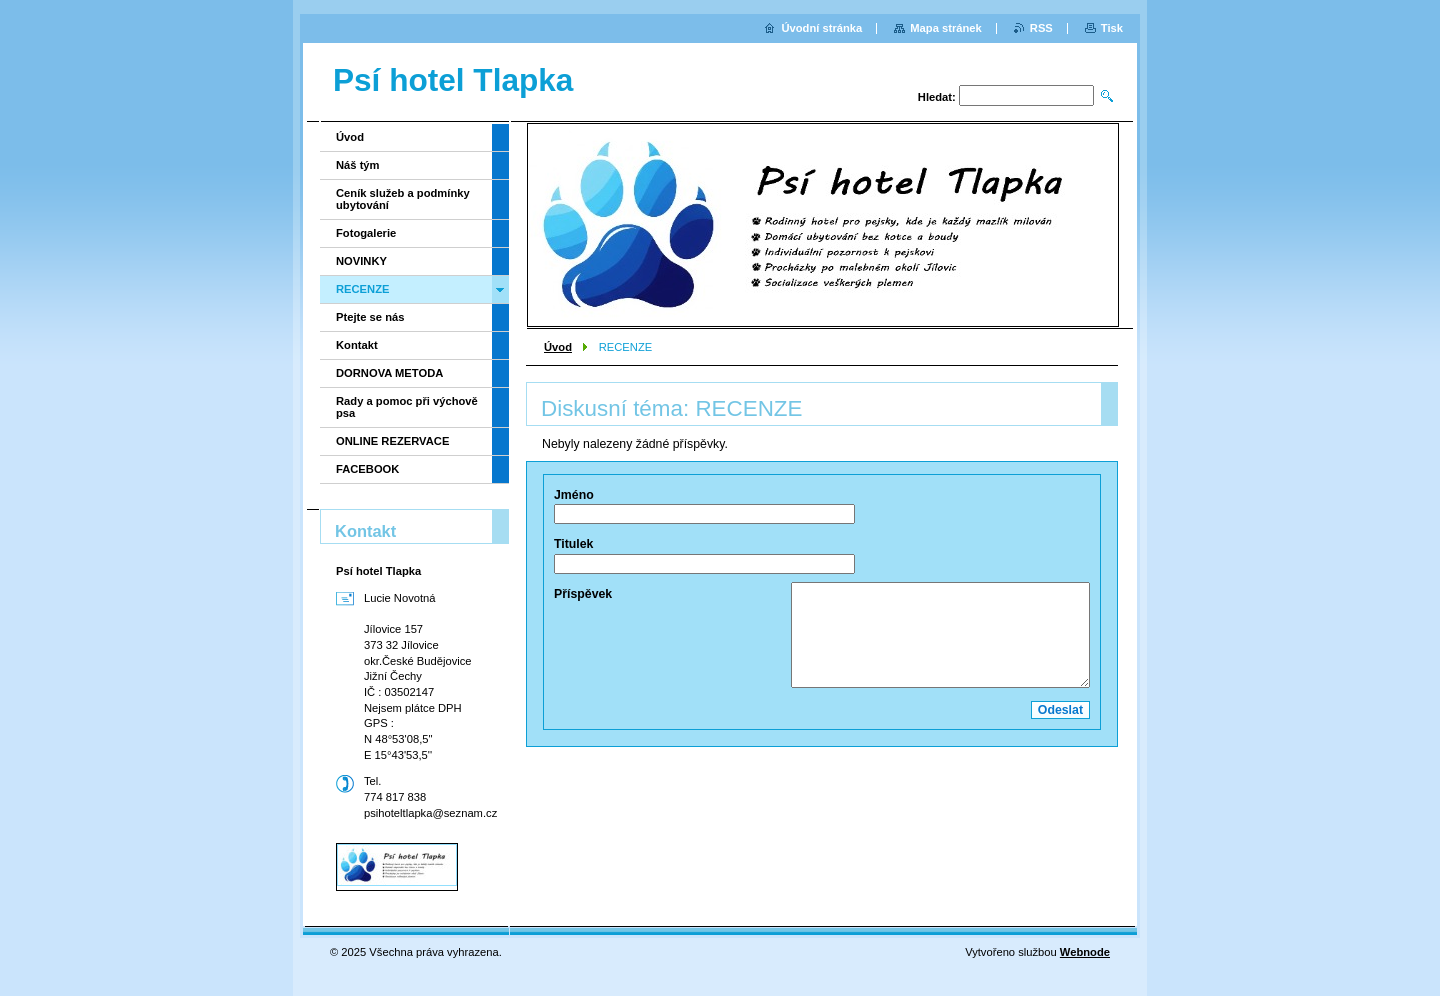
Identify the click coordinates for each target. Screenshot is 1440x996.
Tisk (1112, 28)
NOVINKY (361, 261)
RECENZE (362, 289)
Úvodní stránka (821, 28)
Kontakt (357, 345)
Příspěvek (583, 594)
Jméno (574, 495)
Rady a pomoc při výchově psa (407, 407)
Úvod (558, 347)
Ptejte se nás (370, 317)
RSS (1041, 28)
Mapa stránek (946, 28)
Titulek (573, 544)
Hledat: (937, 97)
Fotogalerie (366, 233)
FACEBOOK (367, 469)
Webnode (1085, 952)
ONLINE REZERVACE (392, 441)
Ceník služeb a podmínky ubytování (403, 199)
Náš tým (358, 165)
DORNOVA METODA (389, 373)
